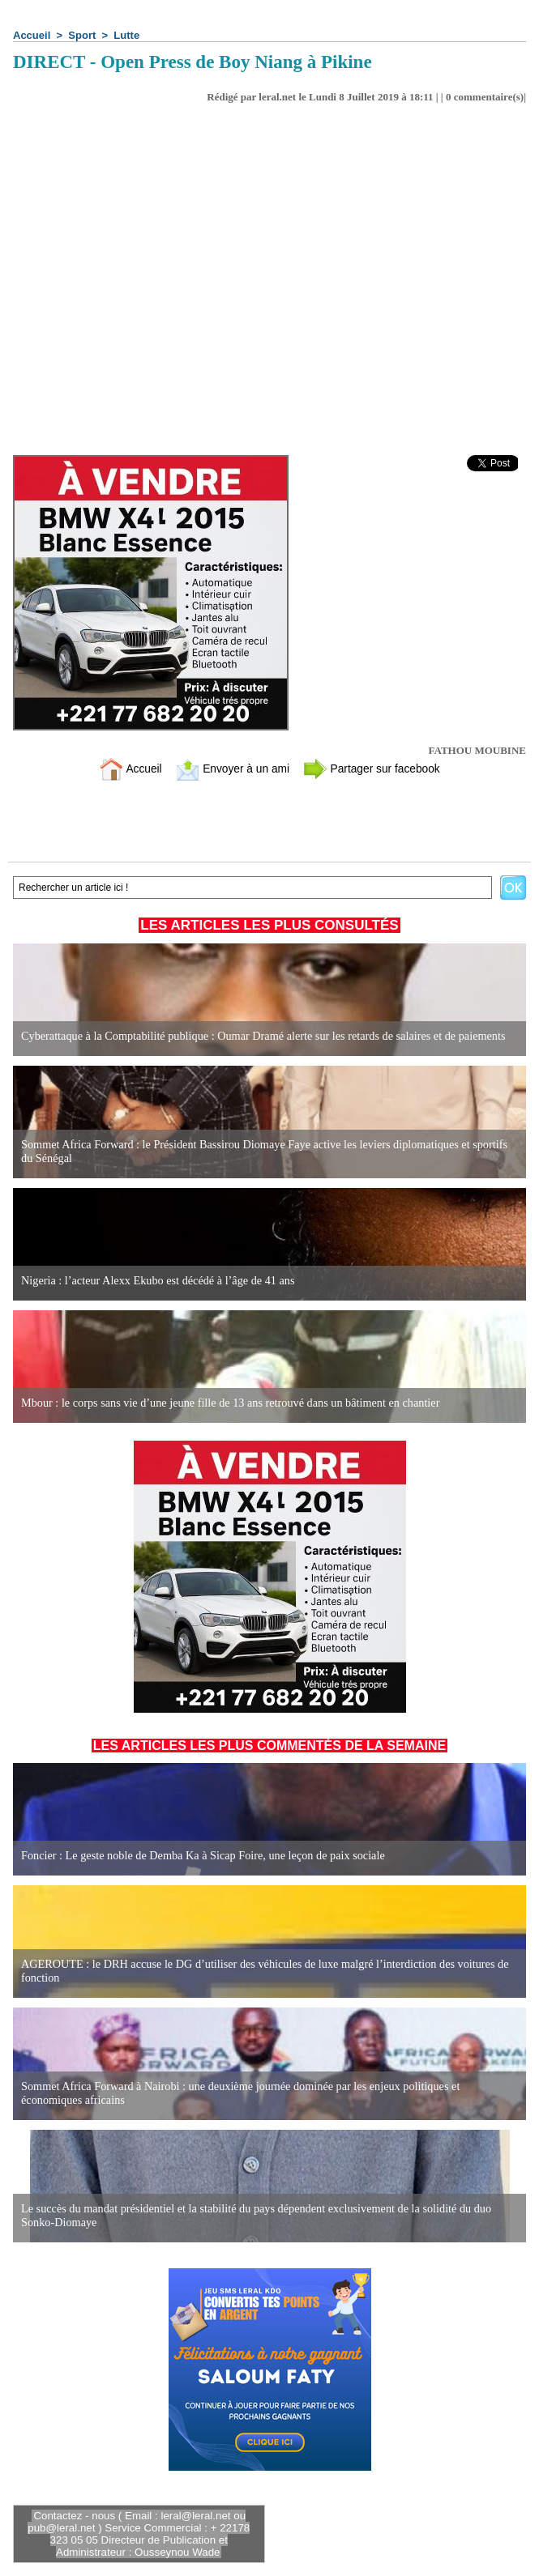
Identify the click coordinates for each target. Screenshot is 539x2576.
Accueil (31, 35)
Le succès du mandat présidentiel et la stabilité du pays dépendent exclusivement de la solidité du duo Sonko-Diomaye (252, 2216)
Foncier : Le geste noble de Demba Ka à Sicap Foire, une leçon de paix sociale (200, 1856)
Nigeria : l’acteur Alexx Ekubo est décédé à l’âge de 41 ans (155, 1281)
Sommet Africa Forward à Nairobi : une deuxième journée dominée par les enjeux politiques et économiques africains (268, 2093)
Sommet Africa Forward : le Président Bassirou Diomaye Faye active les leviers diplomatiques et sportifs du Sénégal (267, 1152)
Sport (82, 35)
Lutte (126, 35)
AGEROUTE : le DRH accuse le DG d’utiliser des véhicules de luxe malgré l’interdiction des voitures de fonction (260, 1971)
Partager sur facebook (377, 768)
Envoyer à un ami (229, 768)
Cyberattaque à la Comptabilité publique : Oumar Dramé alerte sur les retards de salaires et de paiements (259, 1036)
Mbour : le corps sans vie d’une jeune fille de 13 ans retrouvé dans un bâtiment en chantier (226, 1403)
